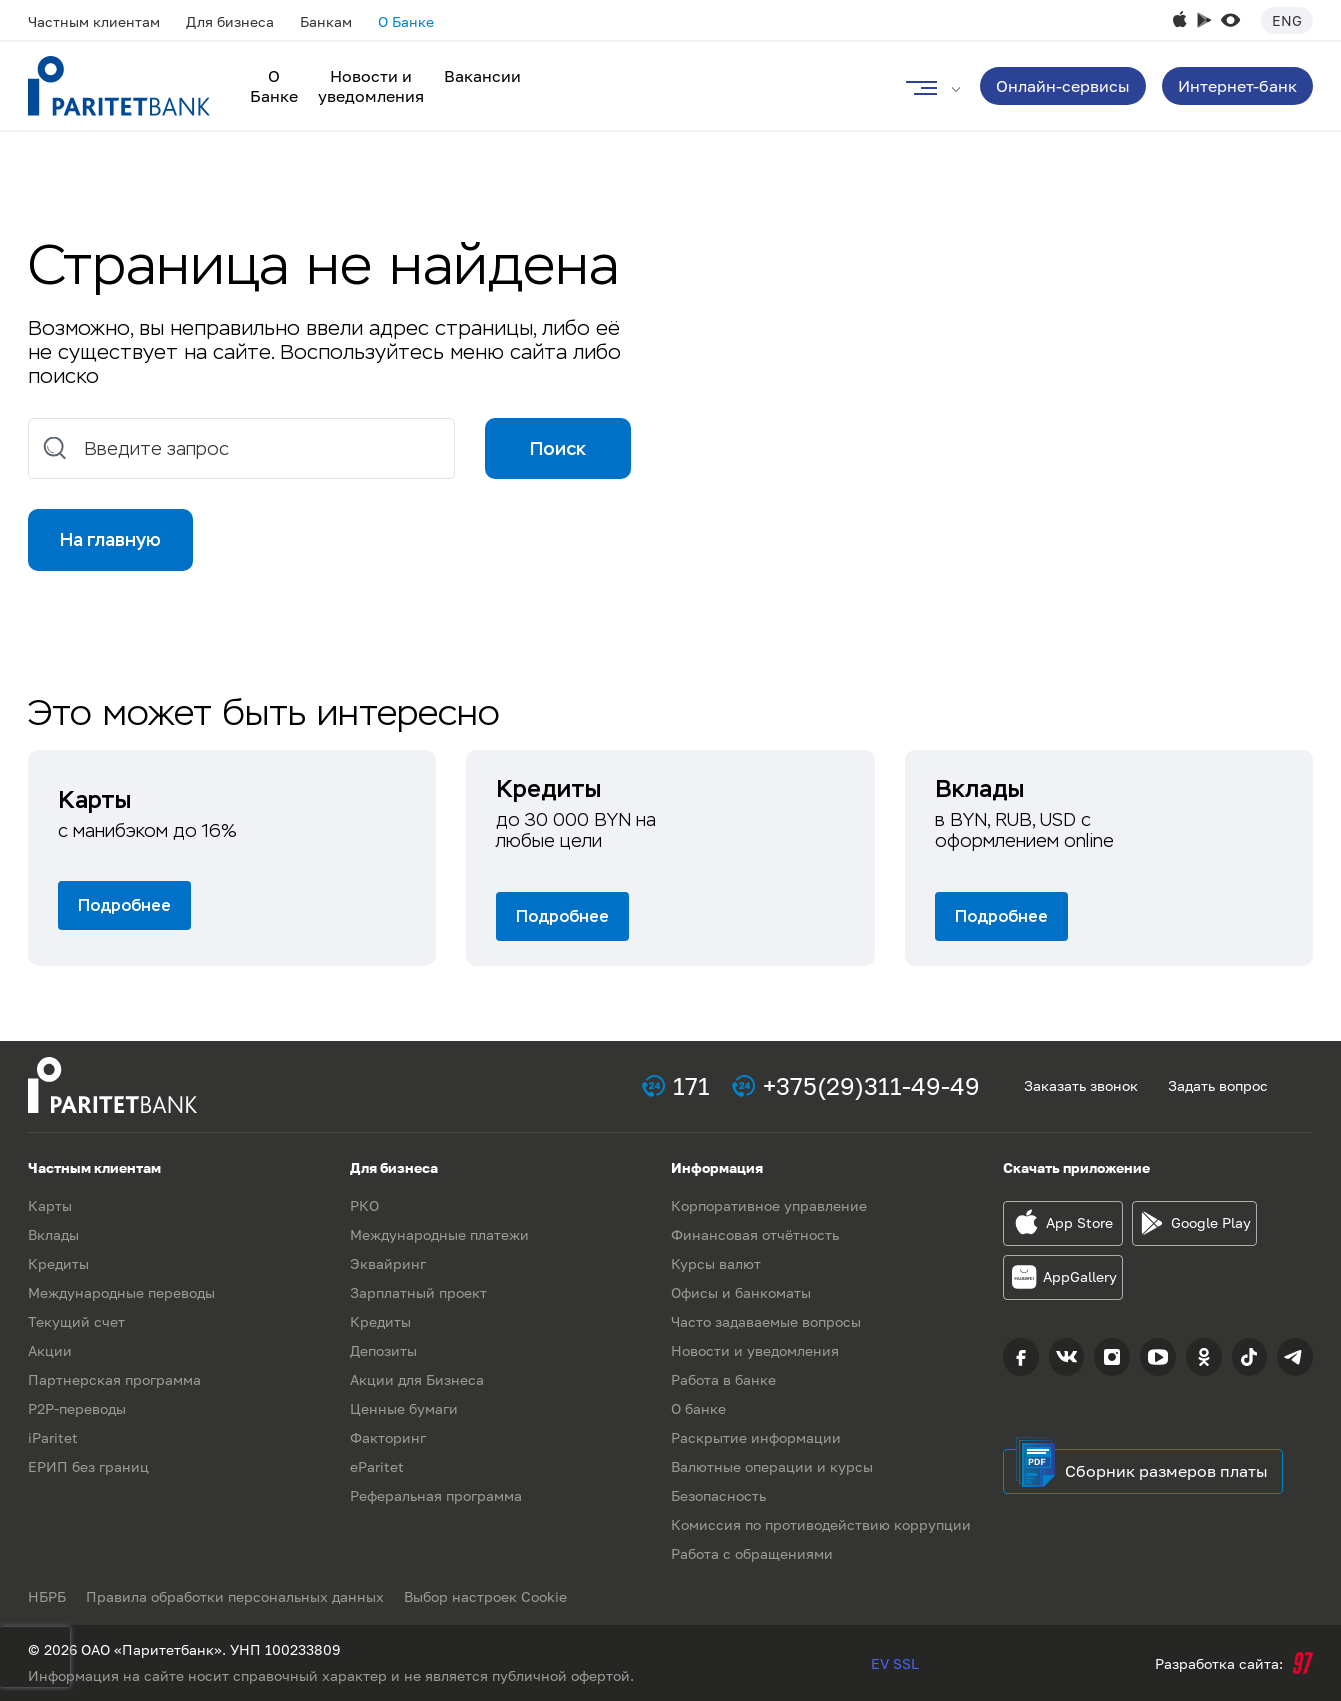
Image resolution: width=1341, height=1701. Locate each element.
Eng (1287, 20)
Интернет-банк (1237, 86)
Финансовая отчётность (755, 1234)
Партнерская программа (114, 1379)
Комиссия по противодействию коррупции (821, 1524)
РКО (364, 1205)
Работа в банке (723, 1379)
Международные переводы (121, 1292)
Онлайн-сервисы (1063, 86)
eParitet (377, 1466)
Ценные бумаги (404, 1408)
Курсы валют (716, 1263)
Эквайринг (388, 1263)
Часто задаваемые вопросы (766, 1321)
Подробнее (124, 905)
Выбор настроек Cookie (485, 1596)
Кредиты (58, 1263)
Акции (50, 1350)
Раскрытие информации (756, 1437)
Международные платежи (439, 1234)
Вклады (53, 1234)
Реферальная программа (436, 1495)
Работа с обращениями (752, 1553)
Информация (717, 1167)
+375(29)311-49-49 (871, 1085)
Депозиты (383, 1350)
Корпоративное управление (769, 1205)
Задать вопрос (1218, 1085)
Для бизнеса (230, 21)
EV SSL (895, 1663)
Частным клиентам (94, 21)
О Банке (406, 21)
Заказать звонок (1081, 1085)
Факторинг (388, 1437)
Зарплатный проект (418, 1292)
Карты (50, 1205)
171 (691, 1085)
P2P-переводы (77, 1408)
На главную (110, 539)
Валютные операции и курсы (772, 1466)
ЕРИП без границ (88, 1466)
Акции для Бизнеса (417, 1379)
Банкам (326, 21)
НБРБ (47, 1596)
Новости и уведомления (371, 86)
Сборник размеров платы (1166, 1471)
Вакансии (482, 76)
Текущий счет (76, 1321)
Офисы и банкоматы (741, 1292)
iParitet (53, 1437)
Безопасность (718, 1495)
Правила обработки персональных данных (235, 1596)
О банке (698, 1408)
